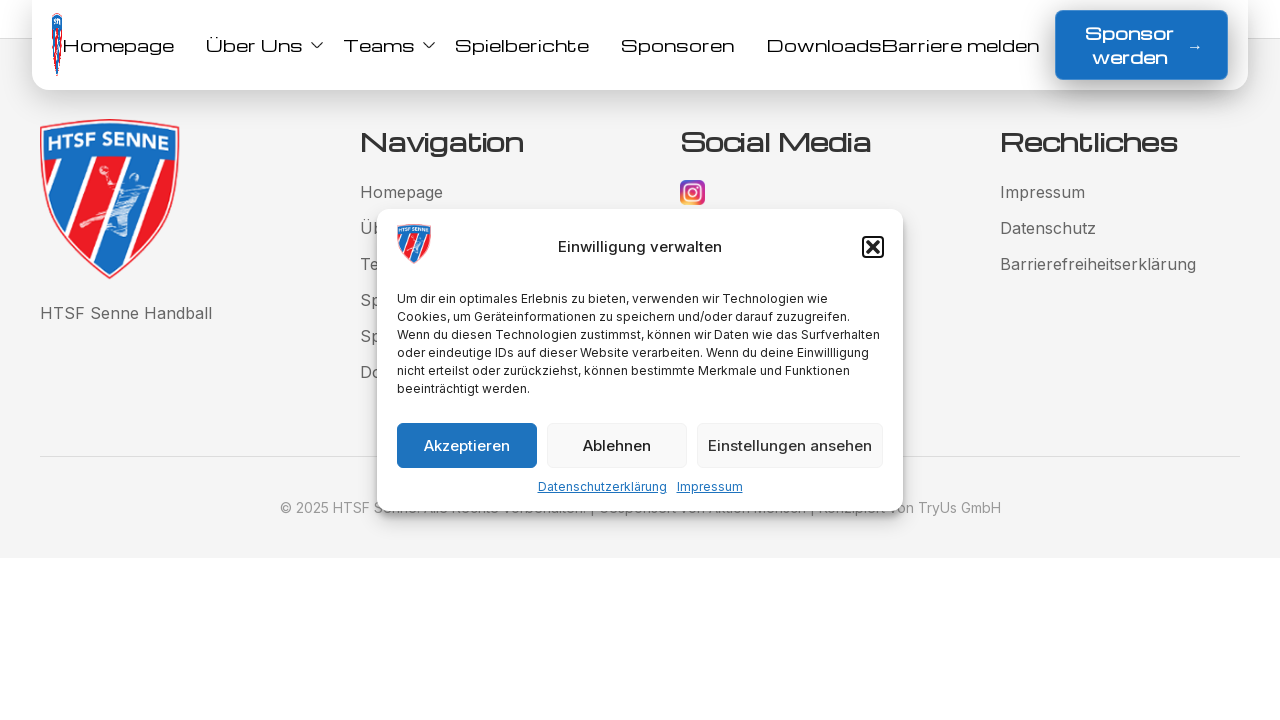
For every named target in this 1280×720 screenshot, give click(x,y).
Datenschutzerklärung (602, 486)
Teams (383, 44)
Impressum (710, 486)
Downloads (824, 44)
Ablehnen (617, 445)
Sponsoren (677, 44)
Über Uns (258, 44)
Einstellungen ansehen (790, 445)
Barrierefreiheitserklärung (1098, 264)
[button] (873, 247)
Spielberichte (522, 44)
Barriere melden (960, 44)
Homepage (118, 44)
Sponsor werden (1144, 44)
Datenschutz (1048, 228)
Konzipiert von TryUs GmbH (910, 507)
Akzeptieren (467, 445)
